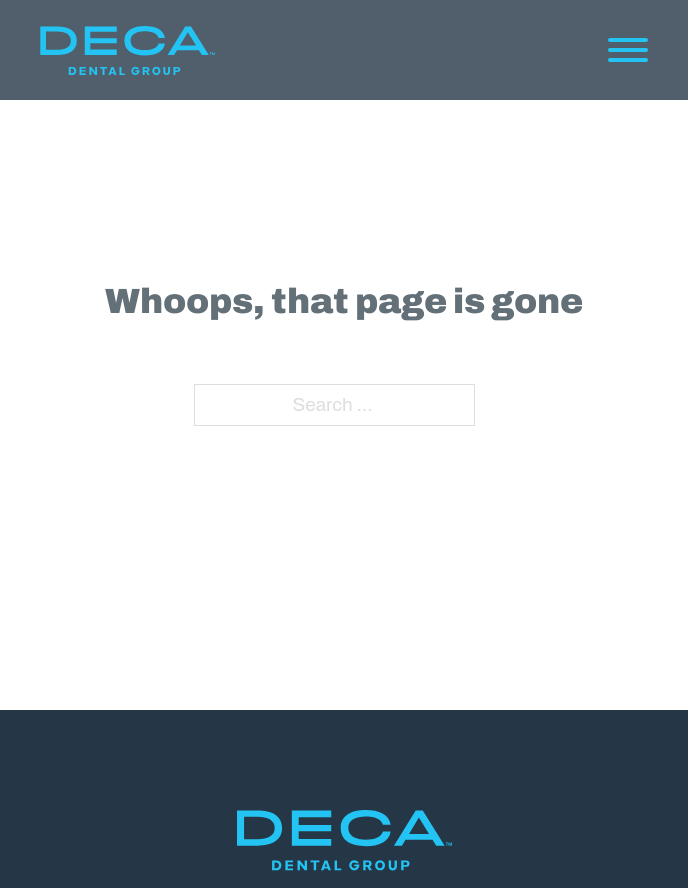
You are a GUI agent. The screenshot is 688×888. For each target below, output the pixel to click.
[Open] (628, 50)
